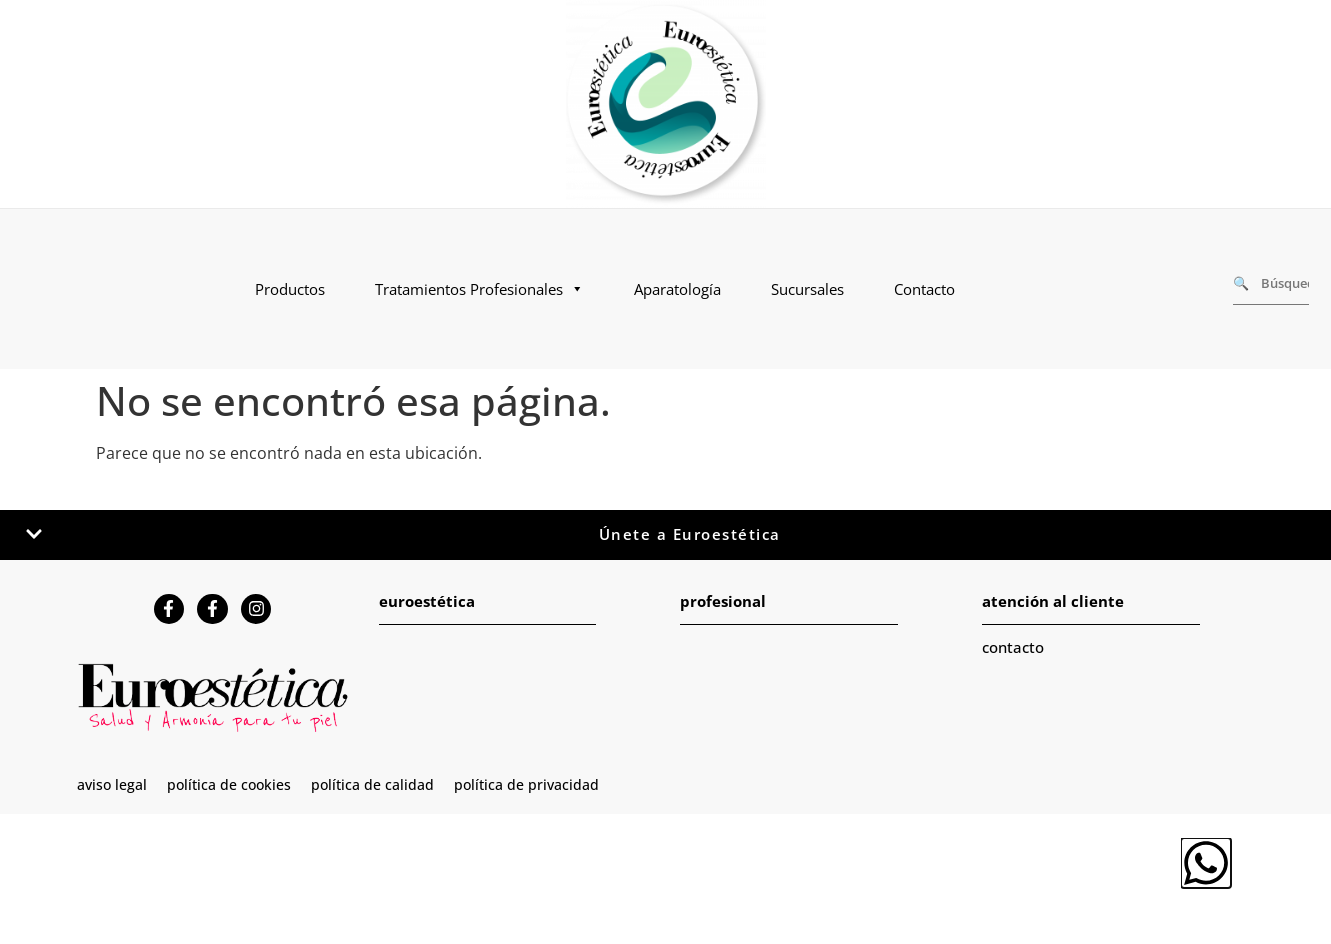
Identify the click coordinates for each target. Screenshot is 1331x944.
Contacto (924, 289)
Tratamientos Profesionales (479, 289)
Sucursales (807, 289)
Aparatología (677, 289)
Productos (290, 289)
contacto (1013, 647)
